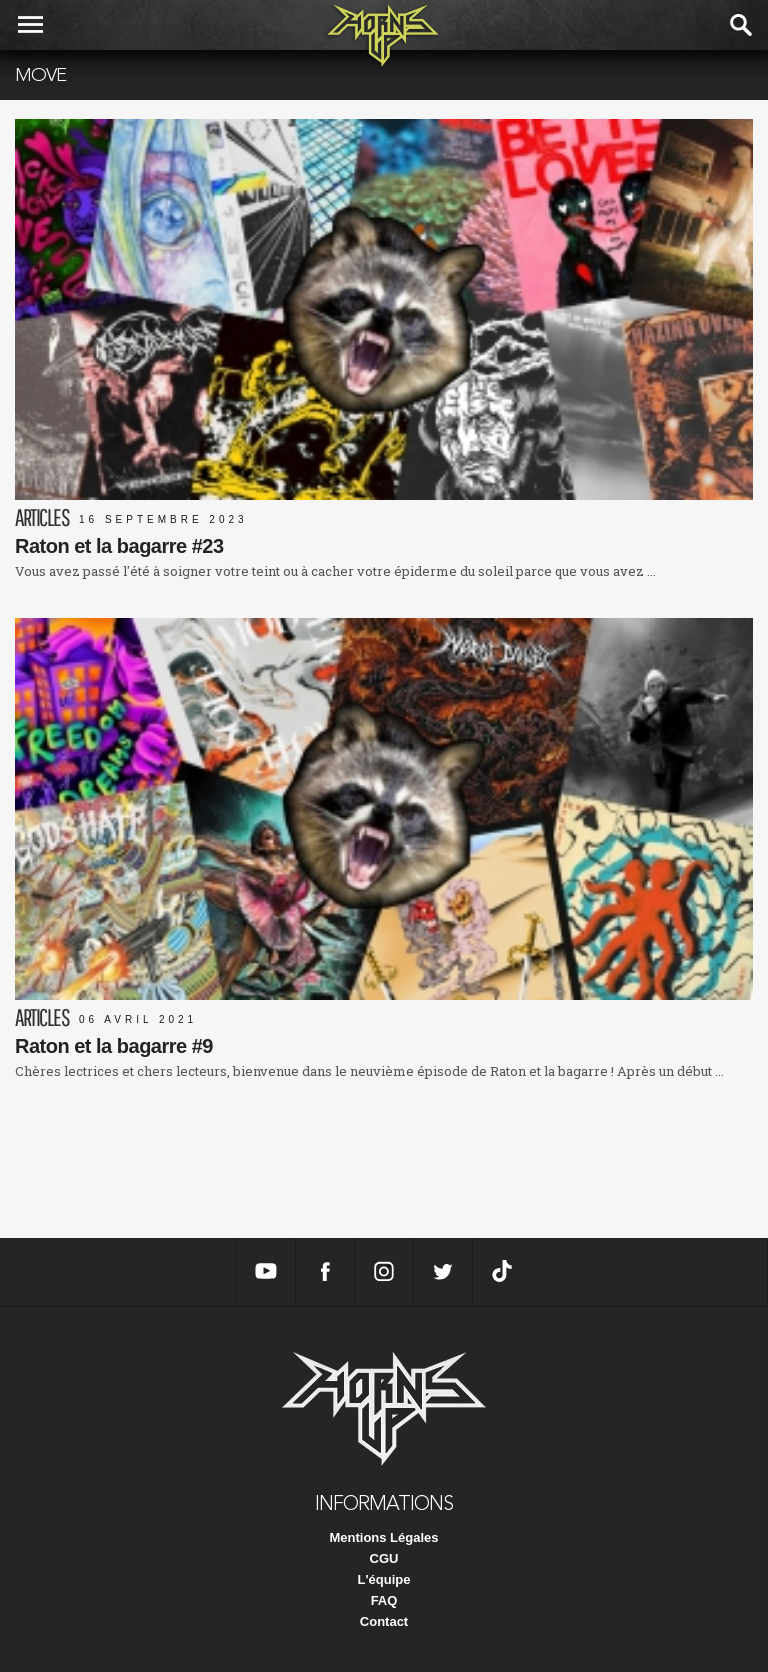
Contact (384, 1621)
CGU (384, 1558)
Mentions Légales (383, 1537)
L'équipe (384, 1579)
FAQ (384, 1600)
